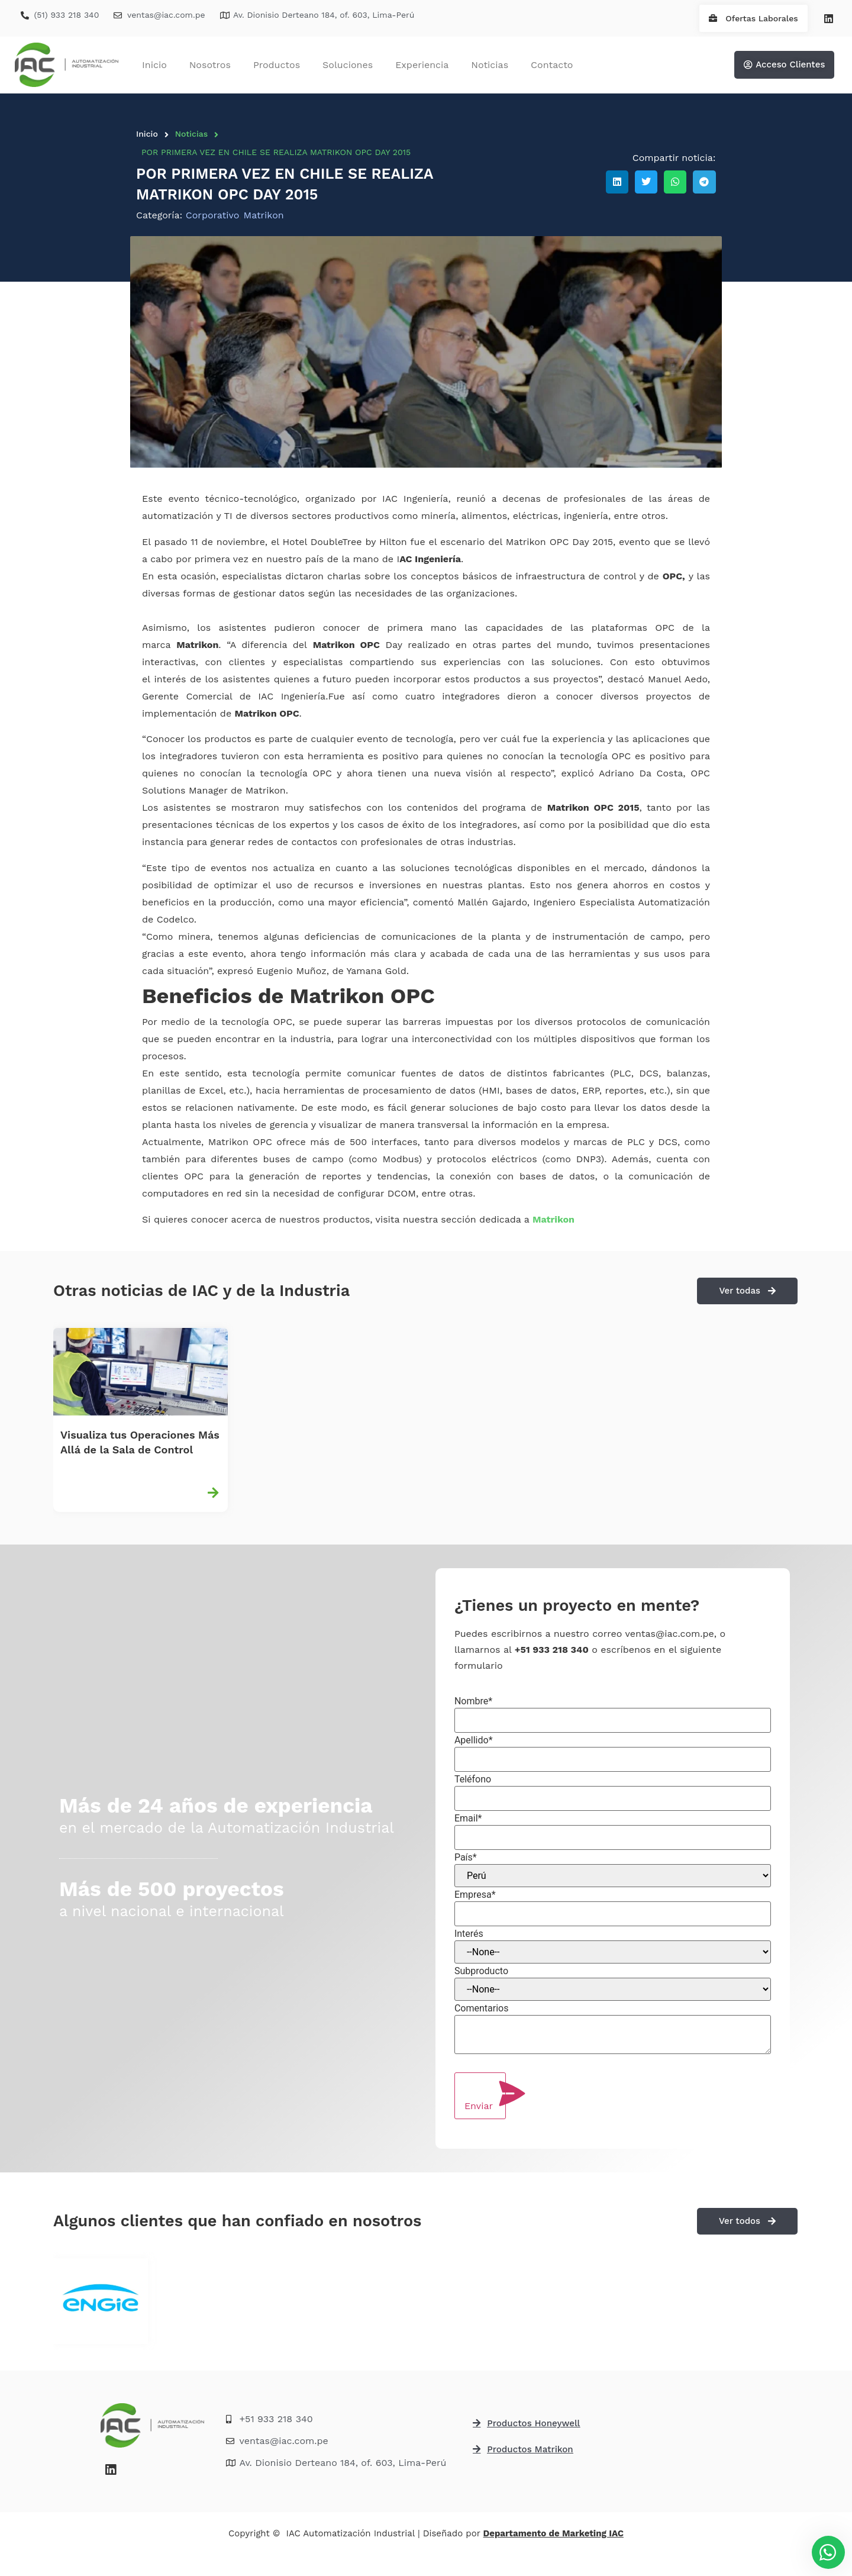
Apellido (473, 1740)
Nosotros (210, 64)
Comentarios (481, 2008)
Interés (468, 1934)
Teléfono (472, 1779)
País (465, 1857)
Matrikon (553, 1219)
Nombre (473, 1701)
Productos (276, 64)
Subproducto (481, 1971)
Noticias (489, 64)
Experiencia (421, 64)
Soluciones (347, 64)
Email (468, 1818)
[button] (617, 181)
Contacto (552, 64)
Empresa (475, 1895)
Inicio (154, 64)
